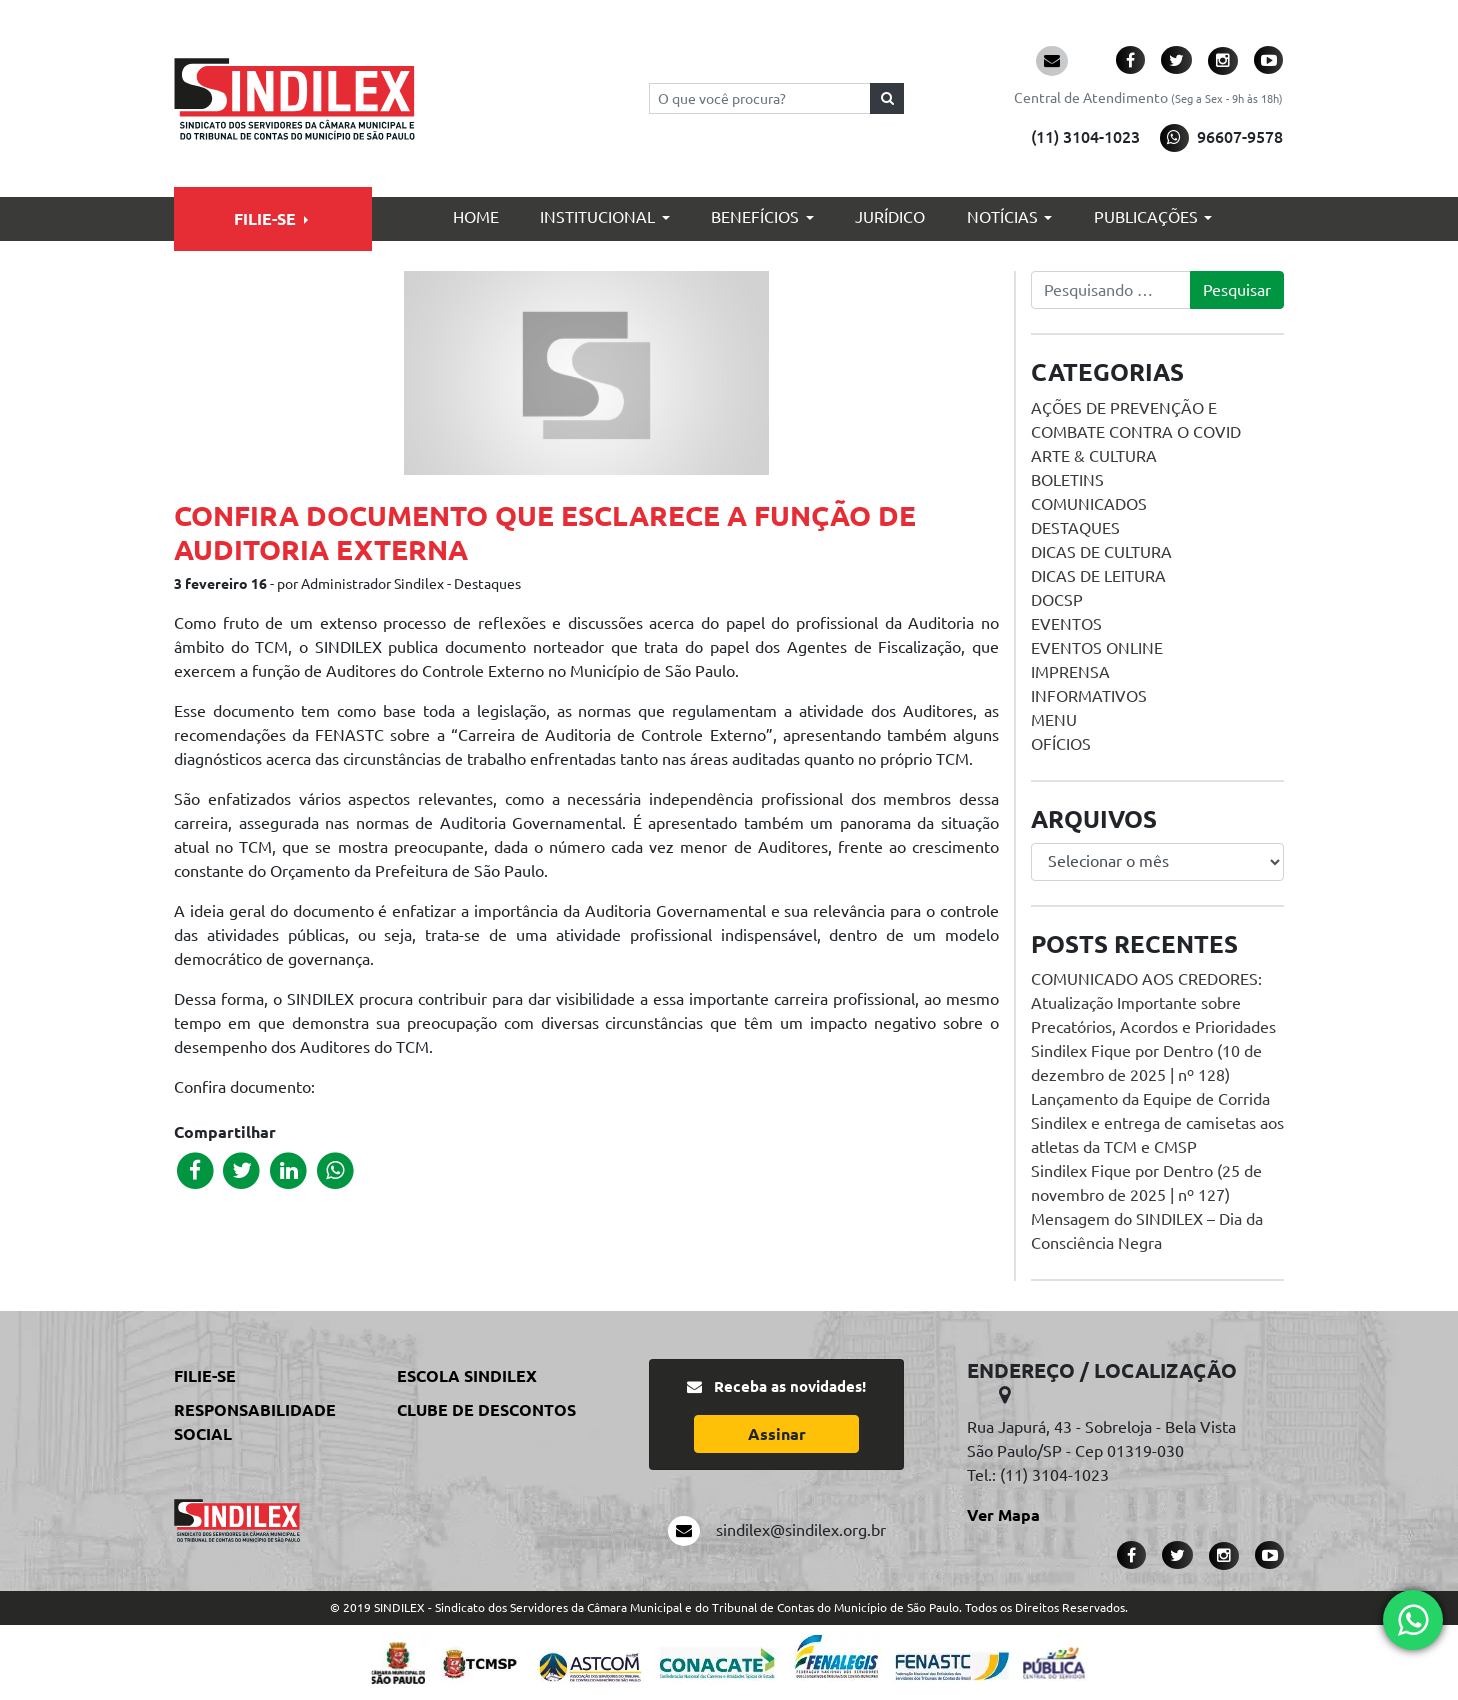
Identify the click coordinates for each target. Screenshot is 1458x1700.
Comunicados (1089, 504)
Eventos (1066, 624)
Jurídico (890, 217)
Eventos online (1097, 648)
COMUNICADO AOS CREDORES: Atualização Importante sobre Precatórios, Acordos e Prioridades (1153, 1003)
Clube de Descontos (486, 1410)
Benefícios (755, 217)
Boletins (1067, 480)
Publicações (1146, 217)
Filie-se (265, 219)
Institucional (597, 217)
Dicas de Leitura (1098, 576)
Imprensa (1070, 672)
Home (476, 217)
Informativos (1089, 696)
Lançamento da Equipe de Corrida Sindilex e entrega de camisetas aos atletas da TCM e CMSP (1157, 1123)
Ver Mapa (1003, 1515)
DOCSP (1057, 600)
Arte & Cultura (1094, 456)
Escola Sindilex (467, 1376)
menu (1054, 720)
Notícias (1002, 217)
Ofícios (1061, 744)
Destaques (1075, 528)
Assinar (777, 1434)
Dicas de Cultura (1101, 552)
